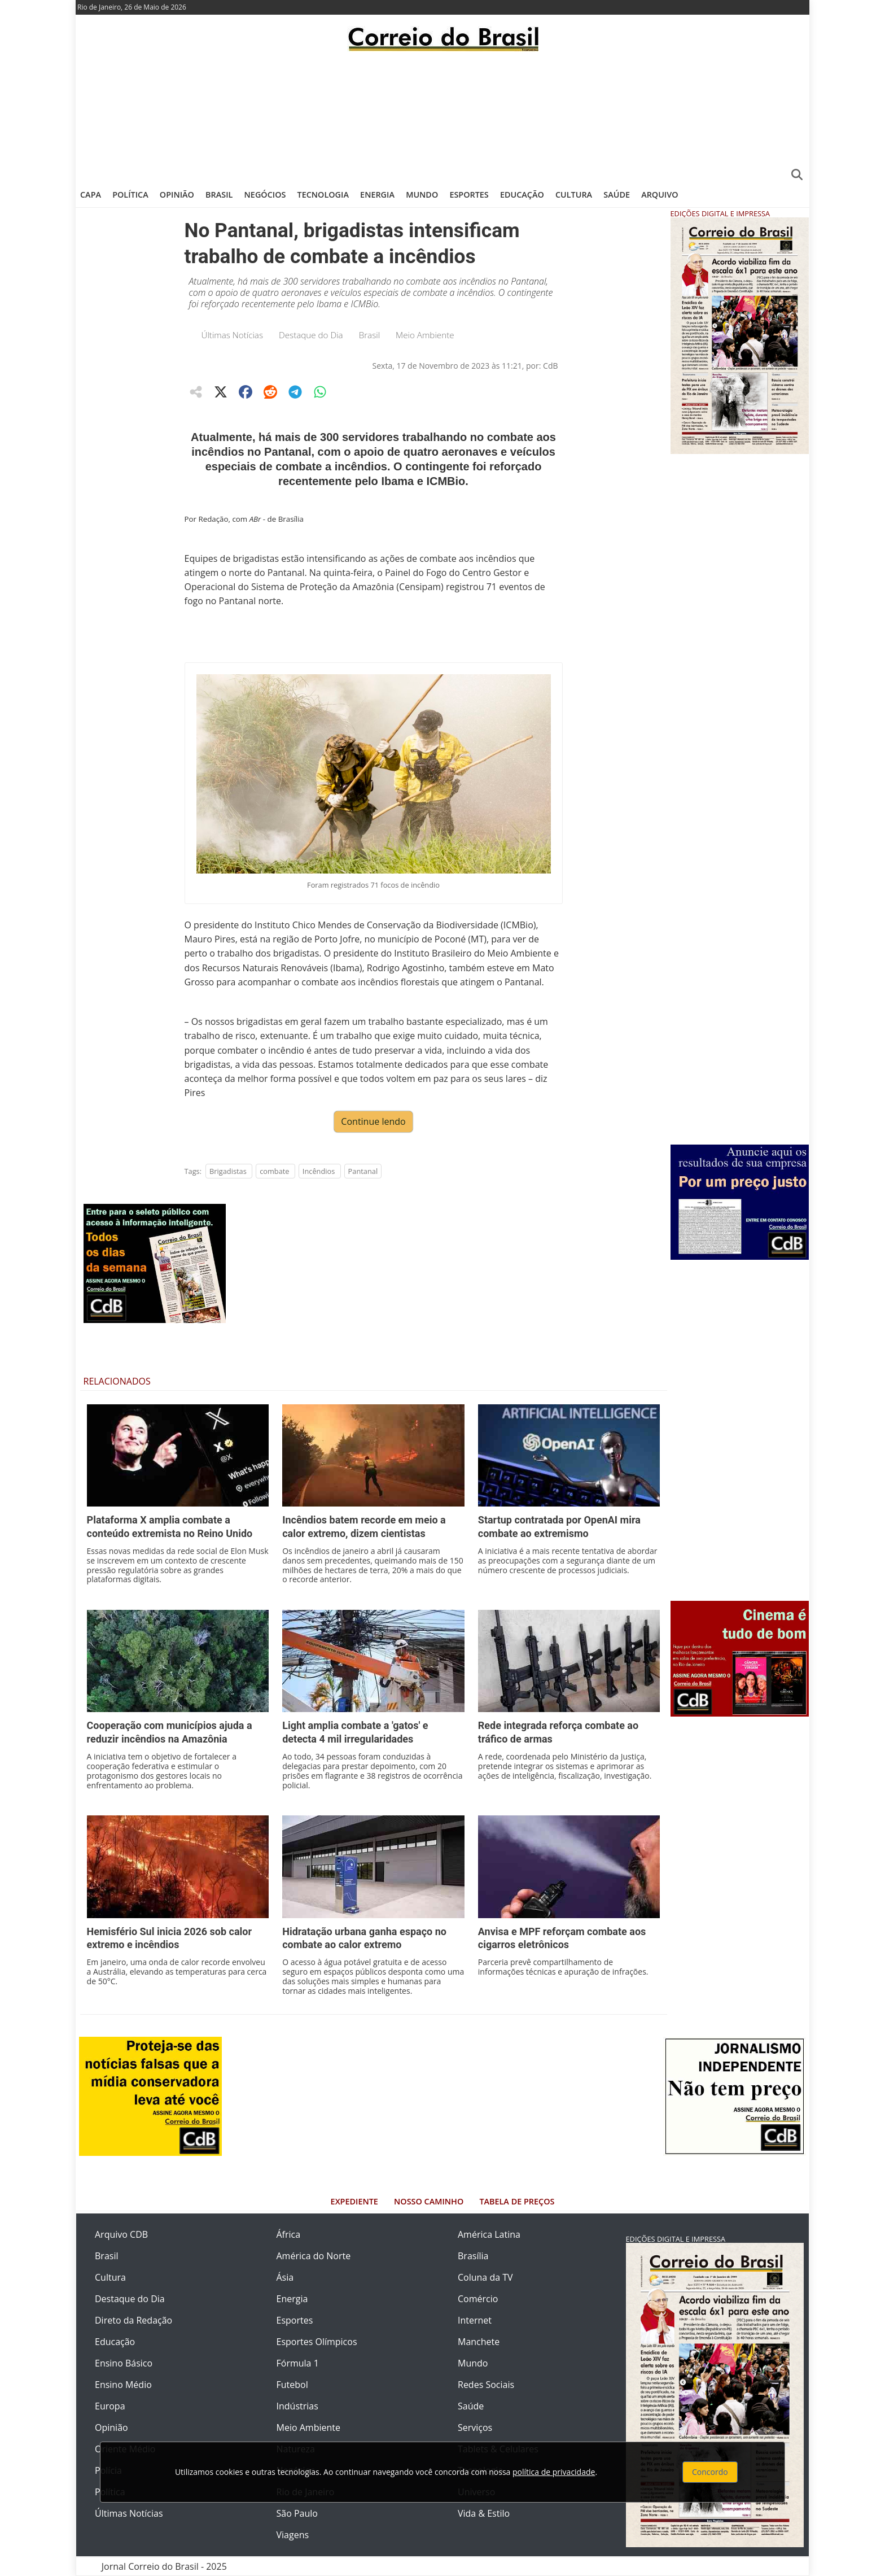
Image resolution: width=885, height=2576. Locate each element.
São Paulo (297, 2513)
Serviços (475, 2427)
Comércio (478, 2299)
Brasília (473, 2256)
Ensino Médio (123, 2384)
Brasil (219, 194)
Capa (90, 194)
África (289, 2234)
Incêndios (319, 1171)
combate (274, 1171)
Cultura (573, 194)
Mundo (422, 194)
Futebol (292, 2384)
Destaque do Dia (311, 334)
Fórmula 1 (298, 2363)
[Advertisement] (442, 116)
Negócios (265, 194)
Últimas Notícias (232, 334)
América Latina (489, 2234)
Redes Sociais (486, 2384)
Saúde (616, 194)
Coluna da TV (485, 2277)
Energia (377, 194)
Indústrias (297, 2406)
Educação (522, 194)
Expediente (354, 2201)
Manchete (479, 2341)
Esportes (468, 194)
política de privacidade (553, 2471)
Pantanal (363, 1171)
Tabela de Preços (516, 2201)
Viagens (293, 2535)
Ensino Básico (123, 2363)
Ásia (285, 2277)
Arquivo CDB (121, 2234)
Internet (475, 2320)
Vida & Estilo (484, 2513)
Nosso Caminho (428, 2201)
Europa (110, 2406)
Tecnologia (323, 194)
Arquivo (659, 194)
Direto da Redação (133, 2320)
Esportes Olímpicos (317, 2341)
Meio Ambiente (425, 334)
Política (130, 194)
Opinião (177, 194)
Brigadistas (228, 1171)
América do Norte (314, 2256)
